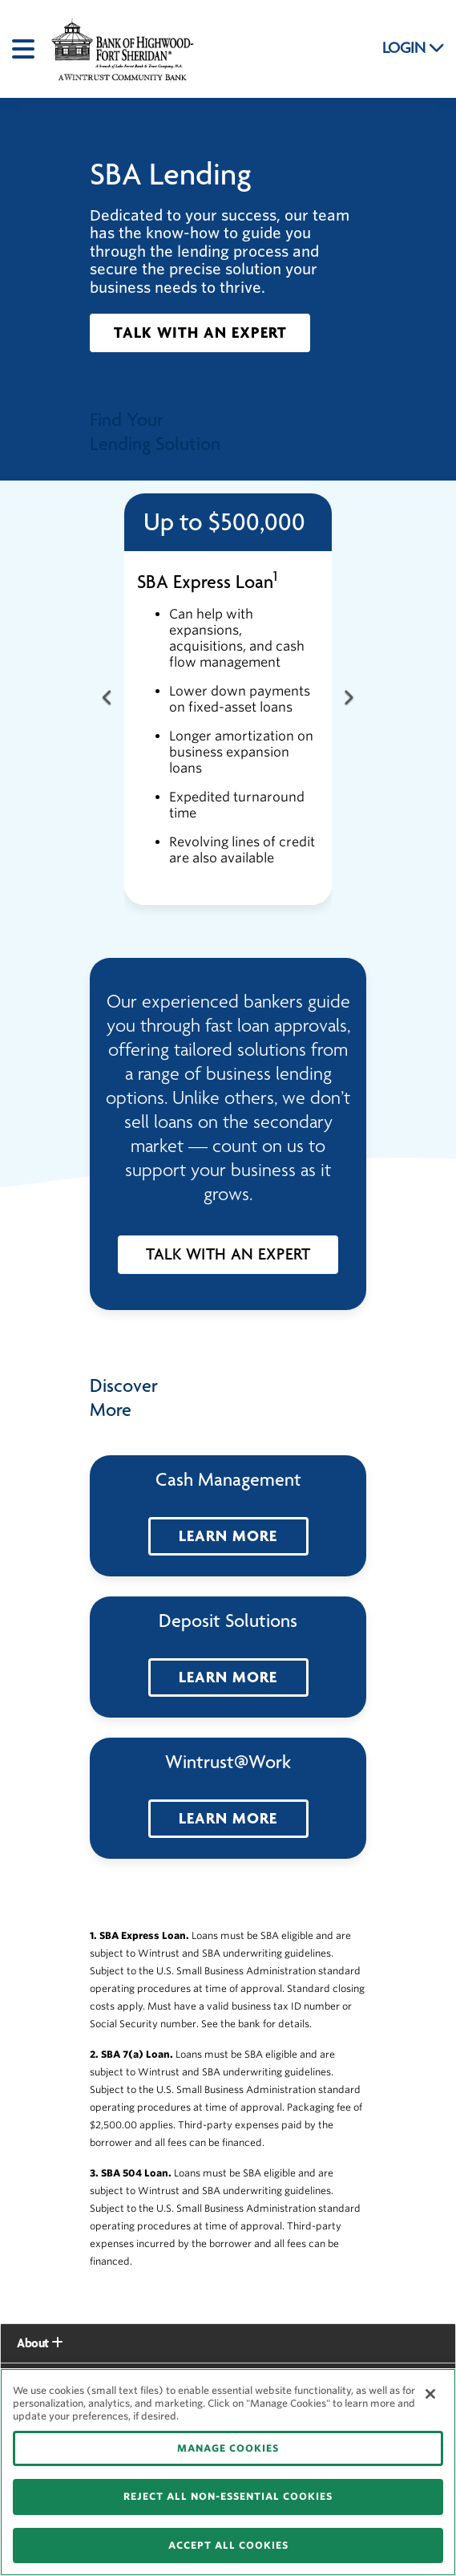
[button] (200, 333)
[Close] (430, 2394)
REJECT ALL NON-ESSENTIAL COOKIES (228, 2496)
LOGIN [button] (413, 48)
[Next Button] (348, 699)
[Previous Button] (108, 699)
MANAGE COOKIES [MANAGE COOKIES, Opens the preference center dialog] (228, 2448)
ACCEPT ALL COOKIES (228, 2545)
